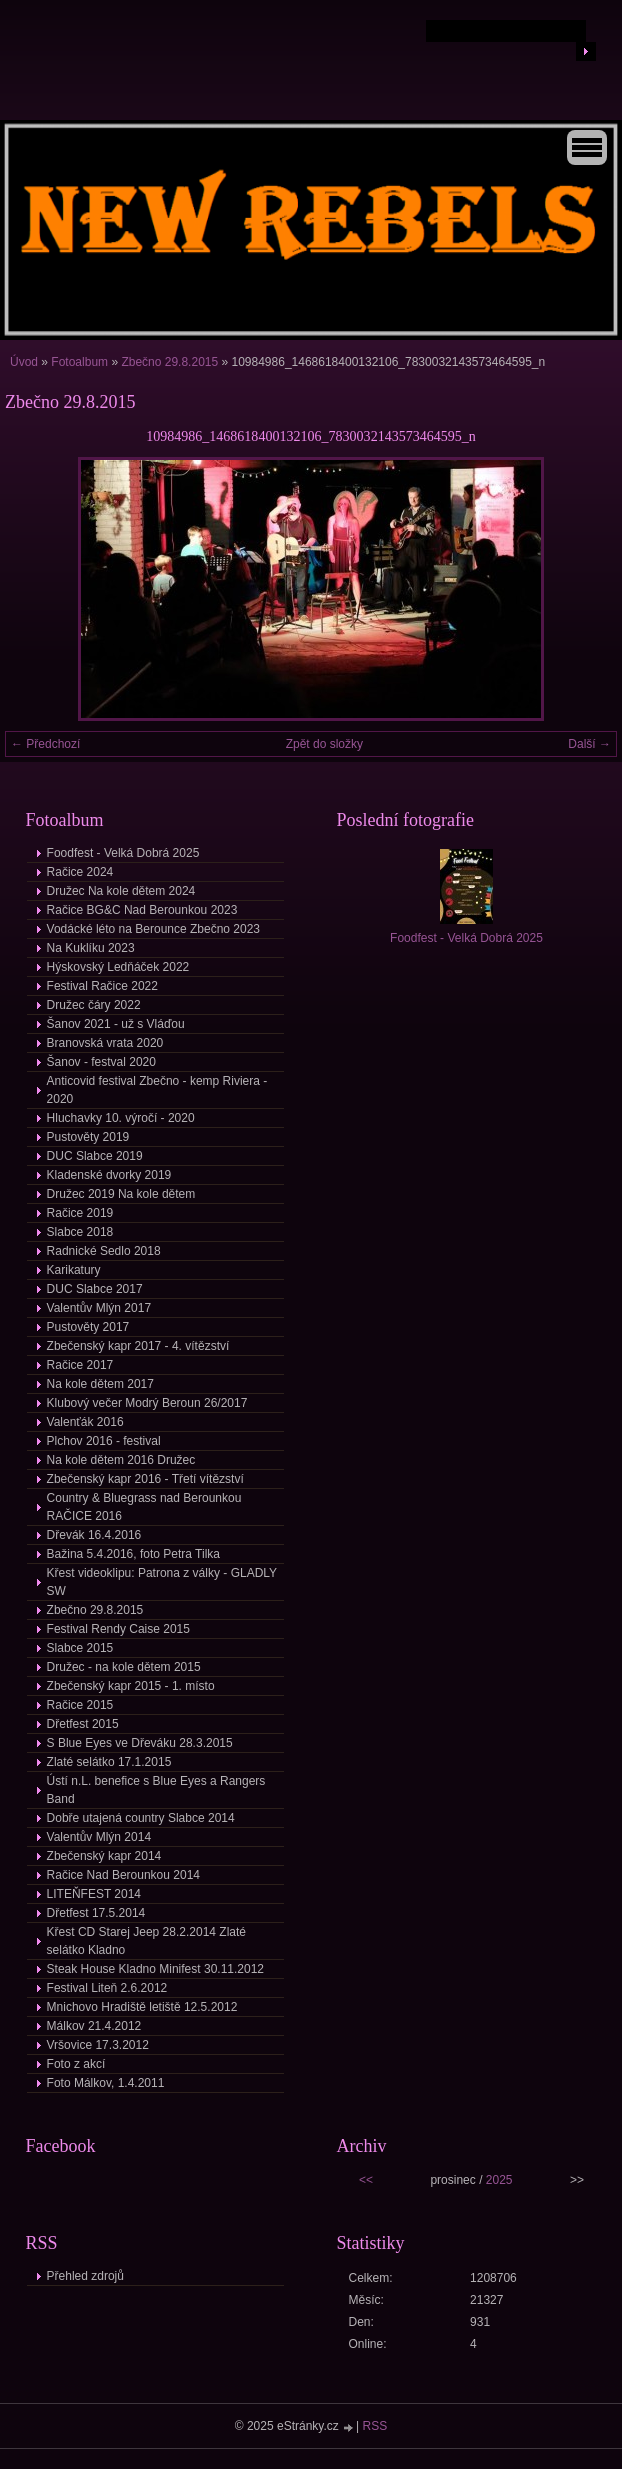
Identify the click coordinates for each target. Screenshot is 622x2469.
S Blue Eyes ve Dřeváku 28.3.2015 (140, 1743)
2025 (499, 2180)
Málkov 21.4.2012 (94, 2026)
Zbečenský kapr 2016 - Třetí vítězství (145, 1479)
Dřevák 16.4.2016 (94, 1535)
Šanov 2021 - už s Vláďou (116, 1024)
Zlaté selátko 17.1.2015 (109, 1762)
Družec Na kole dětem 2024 (121, 891)
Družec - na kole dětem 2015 (124, 1667)
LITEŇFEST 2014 (94, 1894)
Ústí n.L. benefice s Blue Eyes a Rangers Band (156, 1790)
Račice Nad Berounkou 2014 (123, 1875)
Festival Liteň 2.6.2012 (107, 1988)
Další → (589, 744)
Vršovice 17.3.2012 (98, 2045)
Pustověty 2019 (88, 1137)
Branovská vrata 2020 (105, 1043)
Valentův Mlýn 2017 (99, 1308)
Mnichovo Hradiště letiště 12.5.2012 (142, 2007)
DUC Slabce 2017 (95, 1289)
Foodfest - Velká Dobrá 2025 (123, 853)
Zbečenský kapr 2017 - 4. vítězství (138, 1346)
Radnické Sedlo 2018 (104, 1251)
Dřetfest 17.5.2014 (96, 1913)
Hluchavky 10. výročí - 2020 (121, 1118)
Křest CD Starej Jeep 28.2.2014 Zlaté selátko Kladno (146, 1941)
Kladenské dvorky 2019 (109, 1175)
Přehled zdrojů (85, 2276)
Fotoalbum (79, 362)
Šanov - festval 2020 (101, 1062)
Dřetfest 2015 (83, 1724)
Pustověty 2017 (88, 1327)
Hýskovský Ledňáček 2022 (118, 967)
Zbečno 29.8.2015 (169, 362)
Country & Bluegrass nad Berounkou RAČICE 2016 (144, 1507)
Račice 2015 (80, 1705)
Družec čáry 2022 (94, 1005)
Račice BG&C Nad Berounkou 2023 (142, 910)
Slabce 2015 (80, 1648)
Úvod (24, 362)
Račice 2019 (80, 1213)
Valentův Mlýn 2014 (99, 1837)
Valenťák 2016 (85, 1422)
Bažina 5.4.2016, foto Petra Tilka (133, 1554)
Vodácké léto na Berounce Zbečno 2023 (154, 929)
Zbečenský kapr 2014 (104, 1856)
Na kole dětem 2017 (100, 1384)
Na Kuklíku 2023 (91, 948)
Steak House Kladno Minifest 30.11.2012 (155, 1969)
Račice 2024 (80, 872)
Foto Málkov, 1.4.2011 (106, 2083)
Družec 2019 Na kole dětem (121, 1194)
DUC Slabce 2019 (95, 1156)
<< (366, 2180)
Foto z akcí (76, 2064)
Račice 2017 (80, 1365)
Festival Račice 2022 (102, 986)
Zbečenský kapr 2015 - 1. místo (131, 1686)
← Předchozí (45, 744)
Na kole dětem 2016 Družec (121, 1460)
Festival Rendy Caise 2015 (118, 1629)
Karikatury (74, 1270)
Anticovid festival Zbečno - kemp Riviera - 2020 (157, 1090)
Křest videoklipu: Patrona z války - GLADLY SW (162, 1582)
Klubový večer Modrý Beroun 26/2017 (147, 1403)
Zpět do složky (324, 744)
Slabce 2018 (80, 1232)
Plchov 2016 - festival (104, 1441)
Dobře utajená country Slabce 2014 (141, 1818)
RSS (375, 2426)
